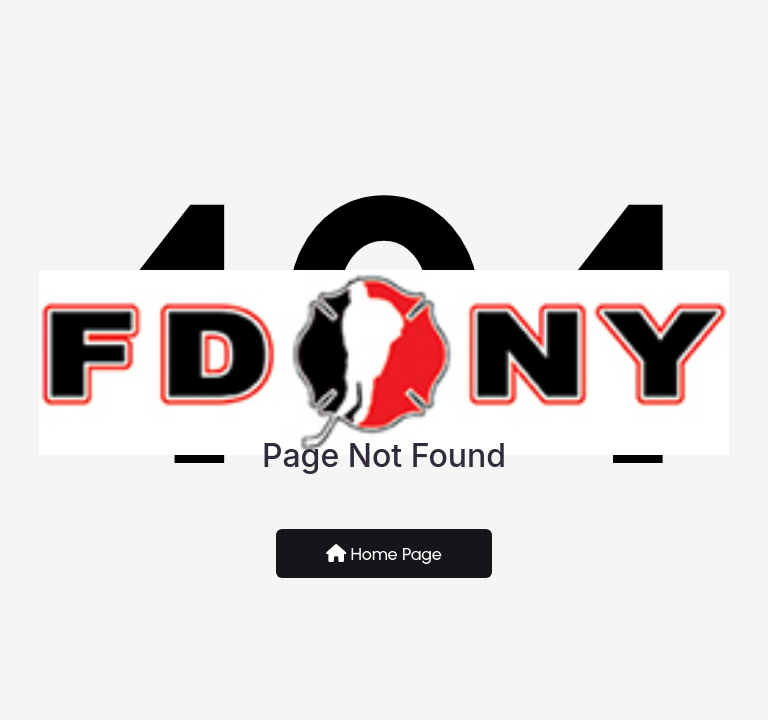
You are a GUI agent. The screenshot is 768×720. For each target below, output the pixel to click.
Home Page (384, 554)
